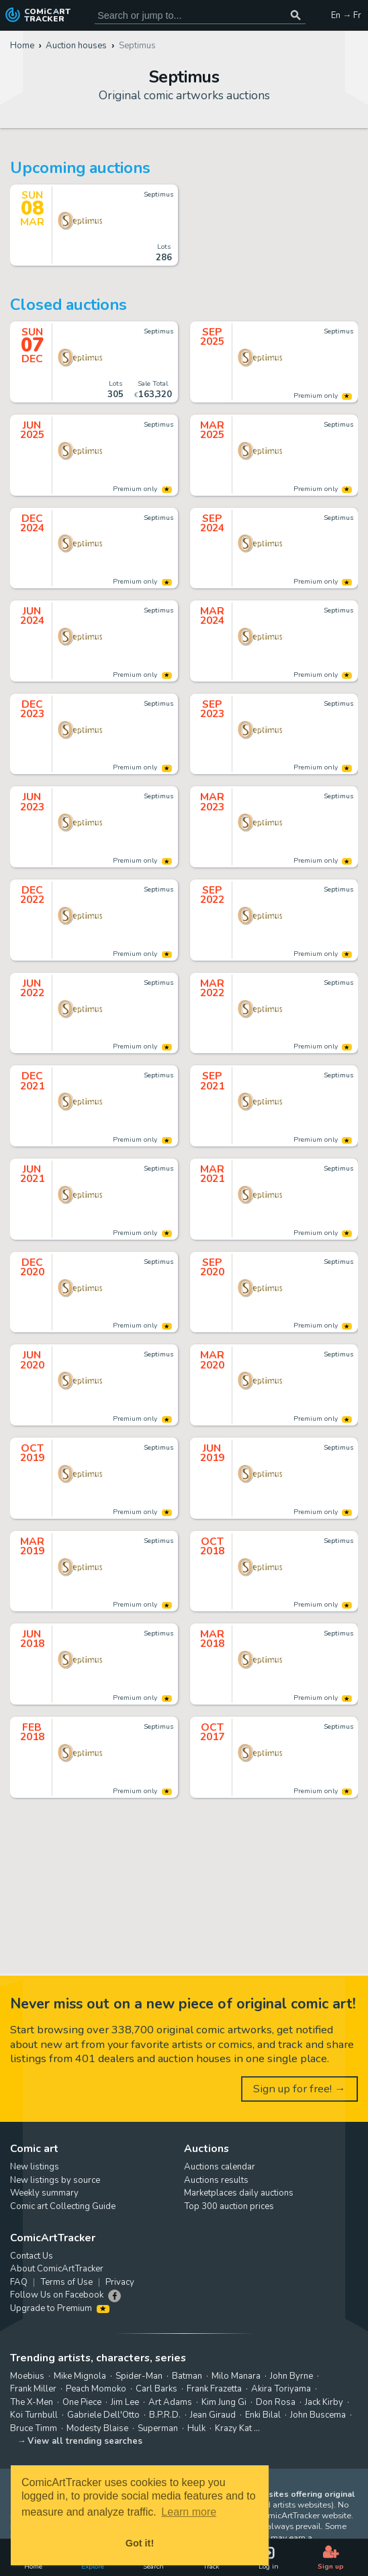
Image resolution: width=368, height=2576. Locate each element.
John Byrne (291, 2376)
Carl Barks (156, 2389)
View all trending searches (85, 2441)
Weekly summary (44, 2193)
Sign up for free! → (299, 2088)
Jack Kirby (324, 2402)
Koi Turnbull (34, 2415)
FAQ (19, 2282)
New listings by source (55, 2180)
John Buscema (318, 2415)
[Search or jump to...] (296, 15)
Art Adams (170, 2402)
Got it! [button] (140, 2543)
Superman (158, 2428)
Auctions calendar (219, 2167)
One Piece (81, 2402)
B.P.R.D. (165, 2415)
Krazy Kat (233, 2428)
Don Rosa (275, 2402)
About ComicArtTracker (56, 2269)
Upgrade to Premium (59, 2308)
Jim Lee (125, 2402)
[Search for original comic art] (200, 15)
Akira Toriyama (281, 2389)
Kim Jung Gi (223, 2402)
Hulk (196, 2428)
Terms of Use (66, 2282)
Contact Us (31, 2256)
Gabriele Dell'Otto (103, 2415)
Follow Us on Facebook (56, 2295)
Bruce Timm (33, 2428)
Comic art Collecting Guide (63, 2206)
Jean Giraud (213, 2415)
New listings (34, 2167)
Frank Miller (33, 2389)
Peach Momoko (96, 2389)
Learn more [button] (188, 2512)
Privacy (119, 2282)
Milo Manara (236, 2376)
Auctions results (216, 2180)
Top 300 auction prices (229, 2206)
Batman (187, 2376)
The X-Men (31, 2402)
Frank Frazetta (214, 2389)
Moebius (27, 2376)
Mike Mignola (80, 2376)
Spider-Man (139, 2376)
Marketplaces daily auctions (238, 2193)
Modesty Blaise (97, 2428)
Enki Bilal (263, 2415)
